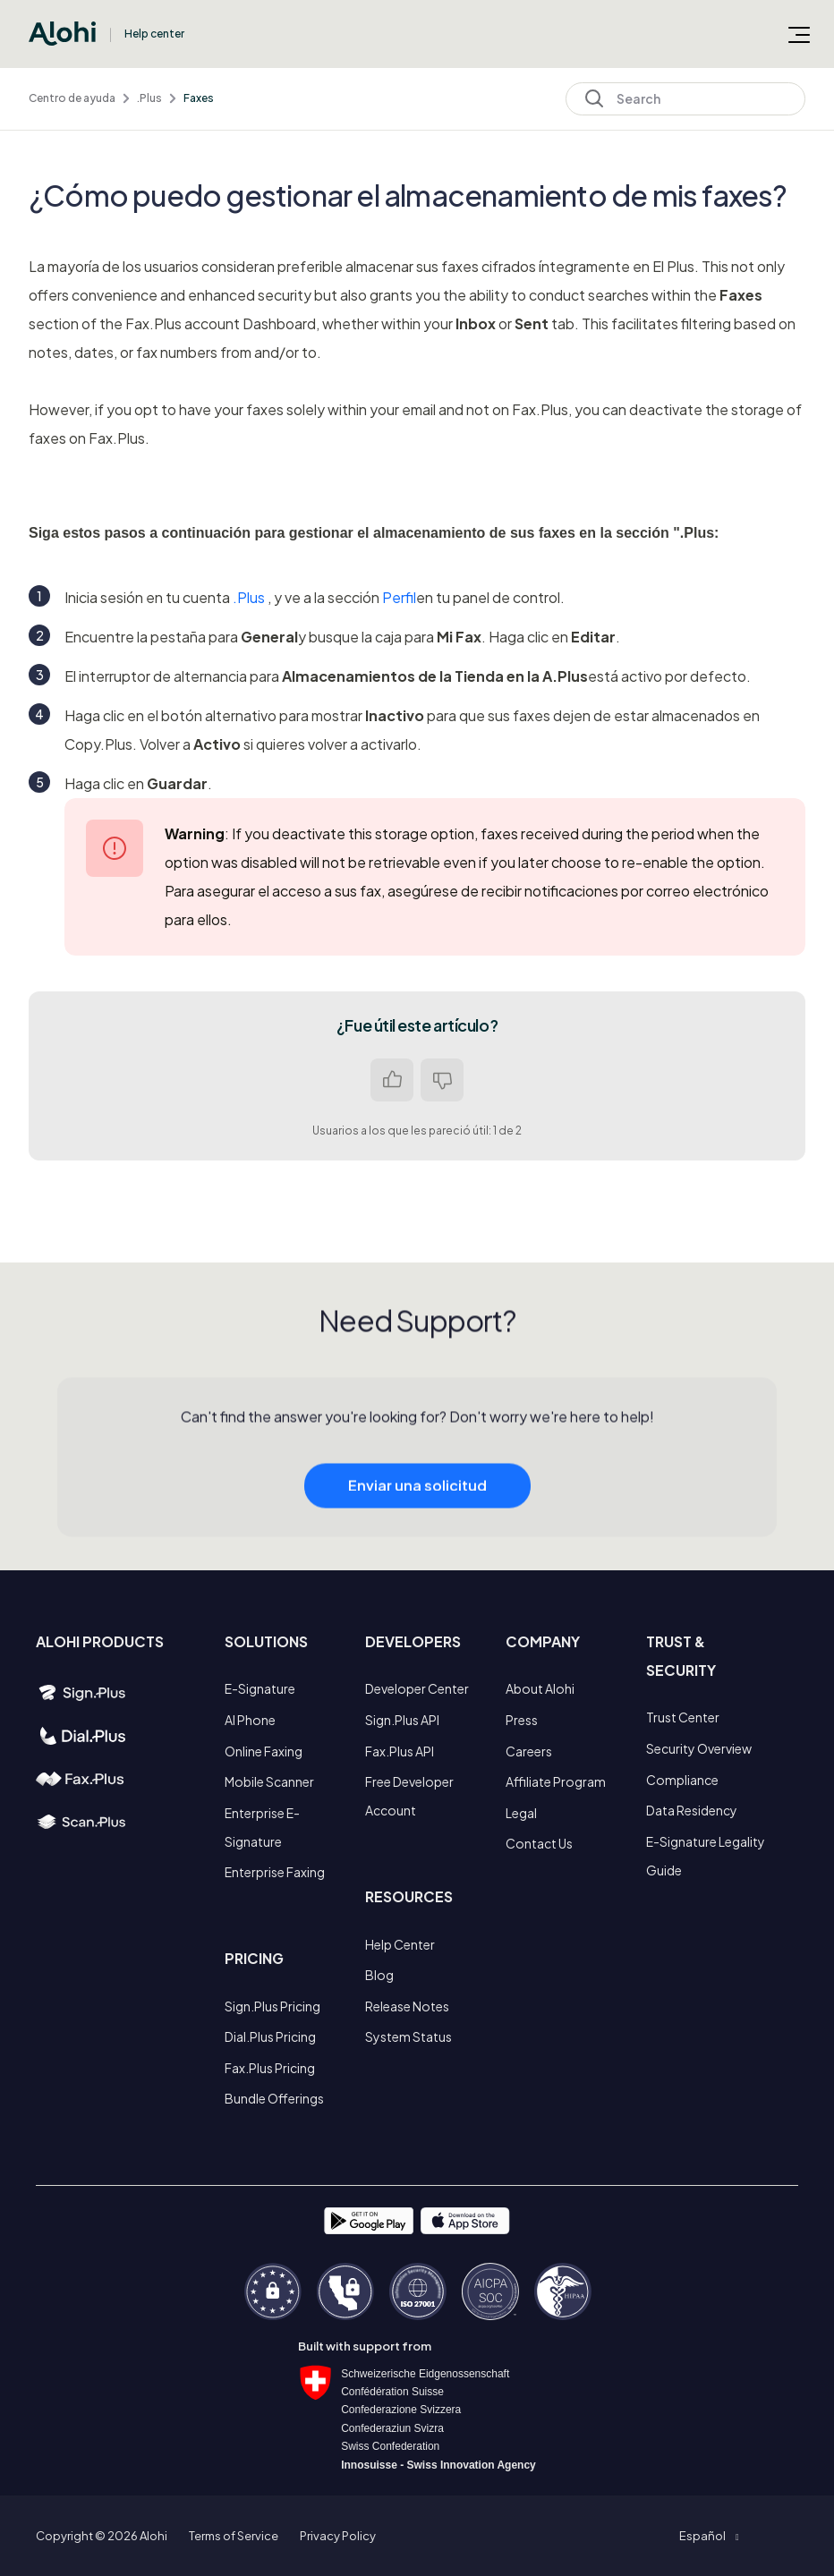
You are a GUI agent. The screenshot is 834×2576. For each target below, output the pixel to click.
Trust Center (682, 1717)
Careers (529, 1751)
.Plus (149, 98)
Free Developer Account (409, 1795)
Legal (521, 1813)
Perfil (399, 597)
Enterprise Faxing (275, 1872)
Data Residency (691, 1810)
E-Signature (260, 1688)
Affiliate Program (556, 1781)
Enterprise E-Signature (262, 1827)
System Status (408, 2036)
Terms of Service (233, 2536)
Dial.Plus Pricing (270, 2036)
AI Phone (250, 1720)
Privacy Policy (338, 2536)
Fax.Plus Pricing (270, 2068)
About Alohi (540, 1688)
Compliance (682, 1780)
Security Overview (699, 1748)
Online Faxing (263, 1751)
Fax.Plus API (399, 1751)
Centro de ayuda (72, 98)
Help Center (400, 1944)
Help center (154, 33)
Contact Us (539, 1843)
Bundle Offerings (274, 2098)
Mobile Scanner (269, 1781)
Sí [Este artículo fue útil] (391, 1079)
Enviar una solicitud (417, 1501)
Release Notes (407, 2006)
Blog (379, 1975)
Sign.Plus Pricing (272, 2006)
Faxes (198, 98)
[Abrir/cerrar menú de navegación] (799, 34)
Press (522, 1720)
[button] (709, 2535)
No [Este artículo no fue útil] (442, 1079)
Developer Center (417, 1688)
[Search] (685, 98)
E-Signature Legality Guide (705, 1855)
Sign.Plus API (402, 1720)
